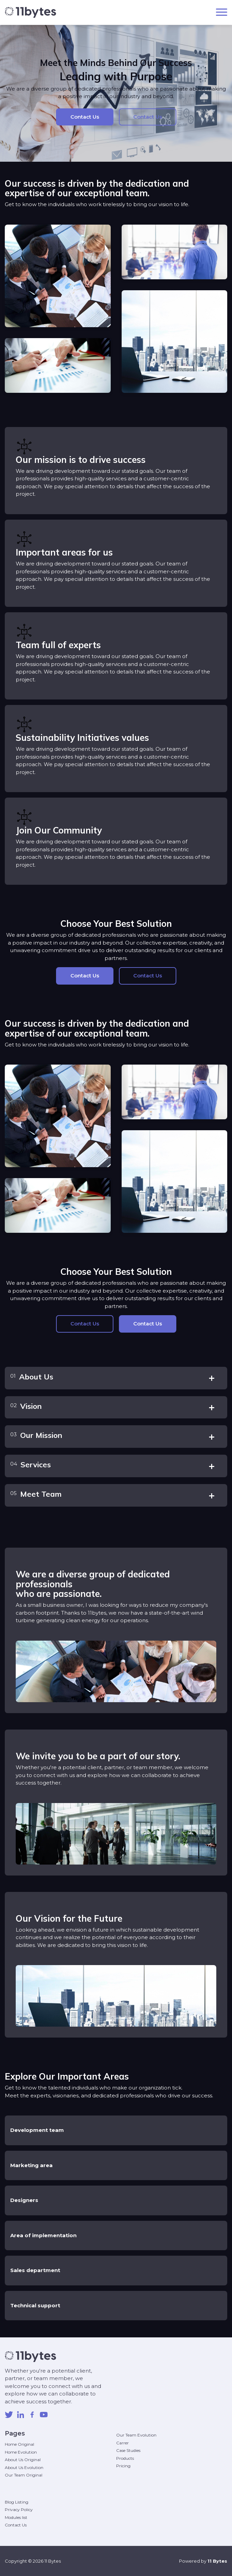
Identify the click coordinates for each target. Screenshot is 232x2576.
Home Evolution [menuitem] (21, 2452)
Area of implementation (43, 2235)
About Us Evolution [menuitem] (24, 2467)
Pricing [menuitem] (123, 2465)
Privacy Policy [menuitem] (19, 2509)
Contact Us (84, 117)
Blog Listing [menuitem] (16, 2502)
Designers (24, 2200)
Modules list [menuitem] (16, 2517)
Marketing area (31, 2165)
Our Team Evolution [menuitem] (136, 2435)
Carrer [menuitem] (122, 2442)
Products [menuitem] (125, 2458)
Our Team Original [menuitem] (23, 2475)
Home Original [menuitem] (19, 2444)
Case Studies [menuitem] (128, 2450)
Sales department (35, 2270)
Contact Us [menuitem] (16, 2524)
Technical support (35, 2305)
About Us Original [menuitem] (23, 2459)
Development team (37, 2130)
